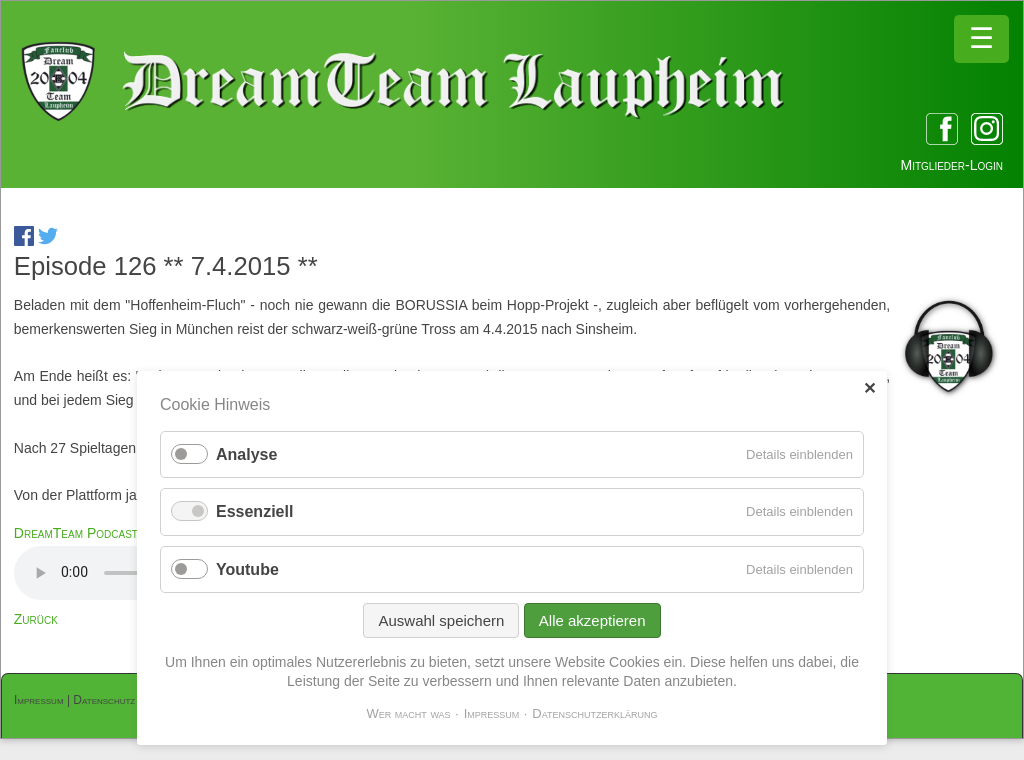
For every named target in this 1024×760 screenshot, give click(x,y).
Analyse (246, 454)
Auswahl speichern (441, 620)
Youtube (247, 569)
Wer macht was (408, 713)
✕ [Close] (869, 388)
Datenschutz (104, 700)
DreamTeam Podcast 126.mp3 (103, 533)
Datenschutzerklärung (594, 713)
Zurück (36, 619)
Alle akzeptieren (592, 620)
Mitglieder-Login (952, 165)
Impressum (39, 700)
